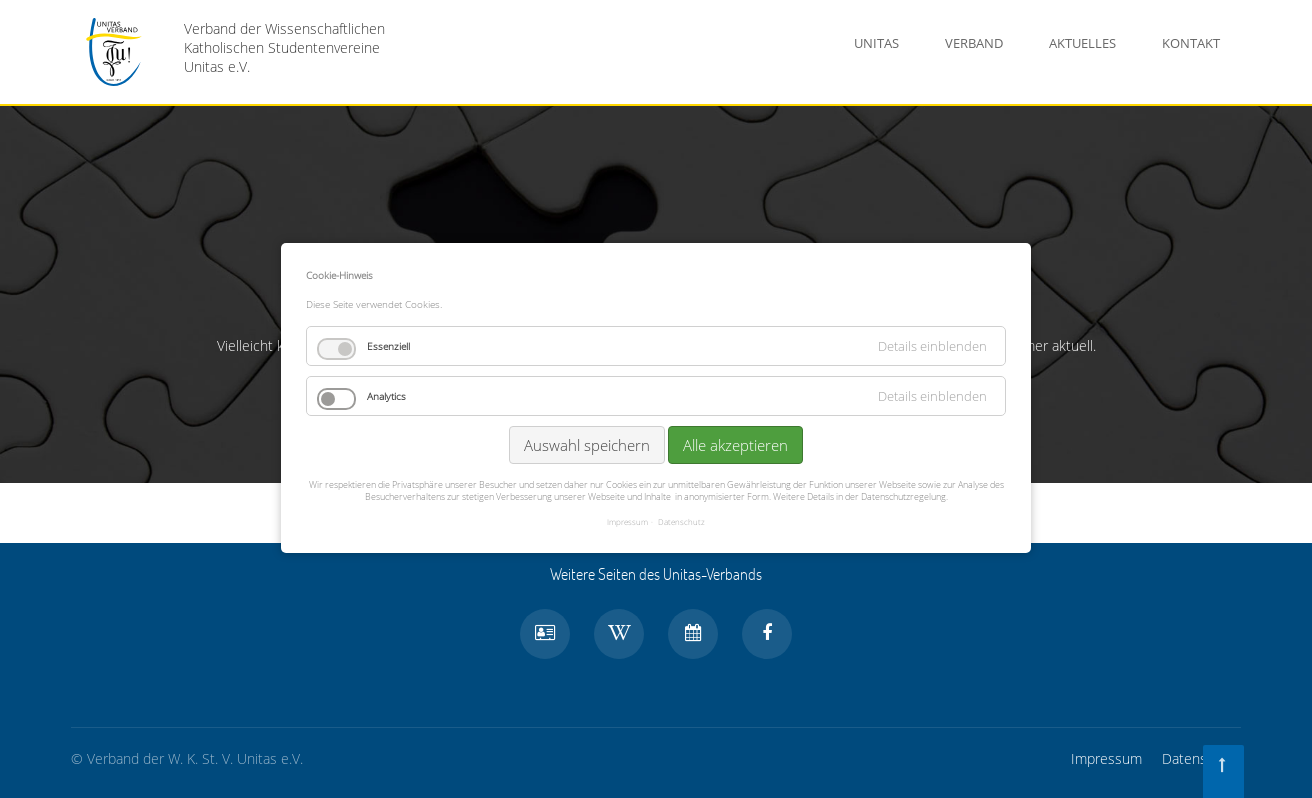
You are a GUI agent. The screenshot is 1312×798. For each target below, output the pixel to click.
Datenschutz (1201, 758)
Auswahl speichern (587, 443)
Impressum (1106, 758)
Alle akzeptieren (735, 443)
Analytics (386, 394)
